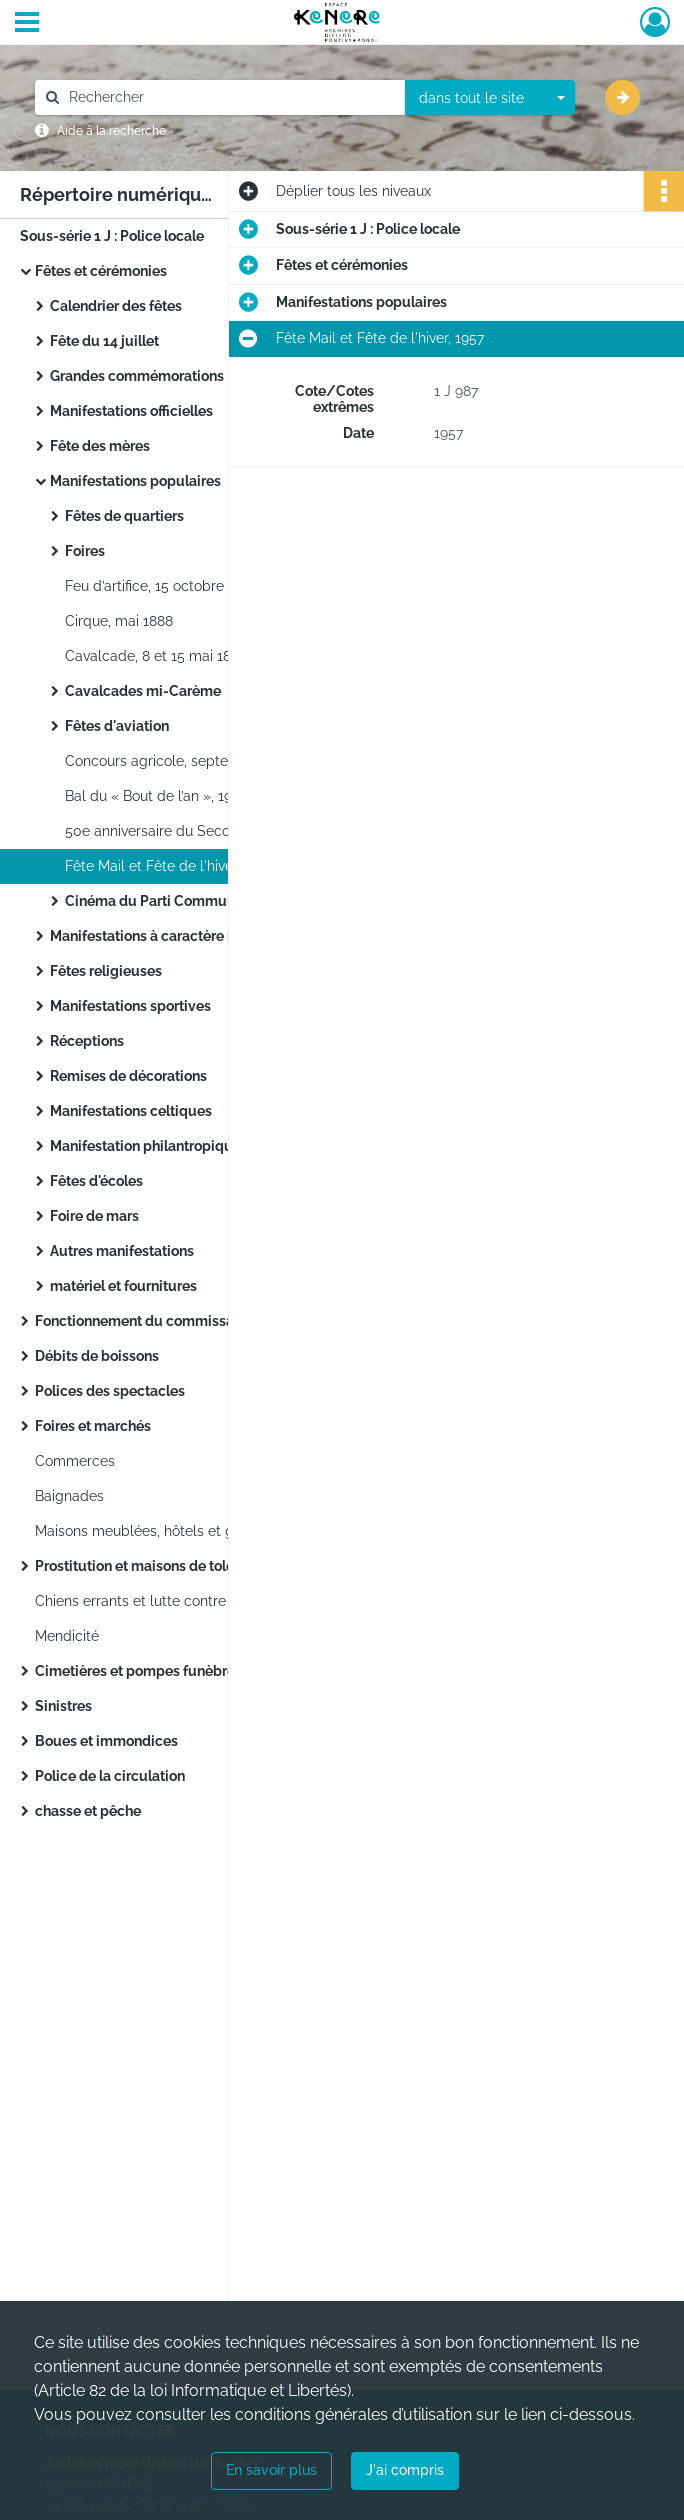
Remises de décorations (128, 1076)
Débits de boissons (97, 1356)
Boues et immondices (106, 1741)
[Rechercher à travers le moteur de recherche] (230, 97)
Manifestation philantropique (145, 1146)
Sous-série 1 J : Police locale (112, 236)
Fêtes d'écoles (96, 1181)
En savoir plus (271, 2470)
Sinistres (63, 1706)
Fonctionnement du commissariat (145, 1321)
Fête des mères (100, 446)
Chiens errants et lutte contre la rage (155, 1601)
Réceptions (87, 1041)
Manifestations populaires (135, 481)
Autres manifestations (122, 1251)
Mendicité (67, 1636)
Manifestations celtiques (131, 1111)
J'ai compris (405, 2470)
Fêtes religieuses (106, 971)
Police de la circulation (110, 1776)
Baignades (69, 1496)
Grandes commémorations (137, 376)
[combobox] (490, 98)
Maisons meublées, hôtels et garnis (150, 1531)
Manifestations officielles (131, 411)
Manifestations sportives (130, 1006)
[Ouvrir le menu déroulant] (27, 24)
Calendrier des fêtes (116, 306)
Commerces (75, 1461)
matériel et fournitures (123, 1286)
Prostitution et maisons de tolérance (153, 1566)
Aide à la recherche (111, 131)
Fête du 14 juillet (104, 341)
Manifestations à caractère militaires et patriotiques (219, 936)
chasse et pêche (88, 1811)
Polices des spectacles (110, 1391)
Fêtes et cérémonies (101, 271)
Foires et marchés (93, 1426)
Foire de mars (94, 1216)
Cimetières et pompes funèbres (138, 1671)
